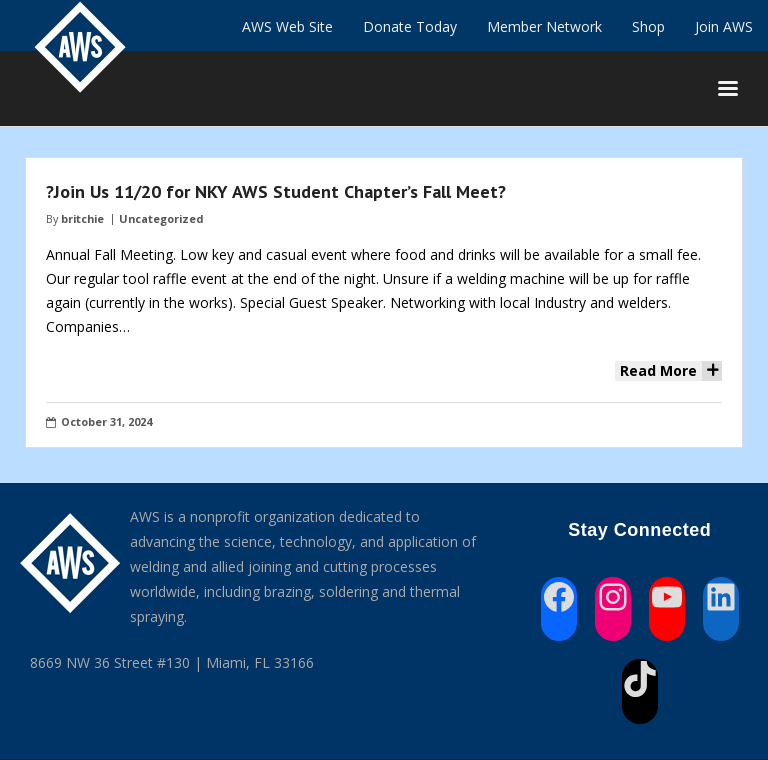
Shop (648, 26)
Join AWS (724, 26)
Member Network (544, 26)
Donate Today (410, 26)
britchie (82, 218)
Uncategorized (161, 218)
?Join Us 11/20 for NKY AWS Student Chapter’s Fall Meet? (276, 191)
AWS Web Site (287, 26)
